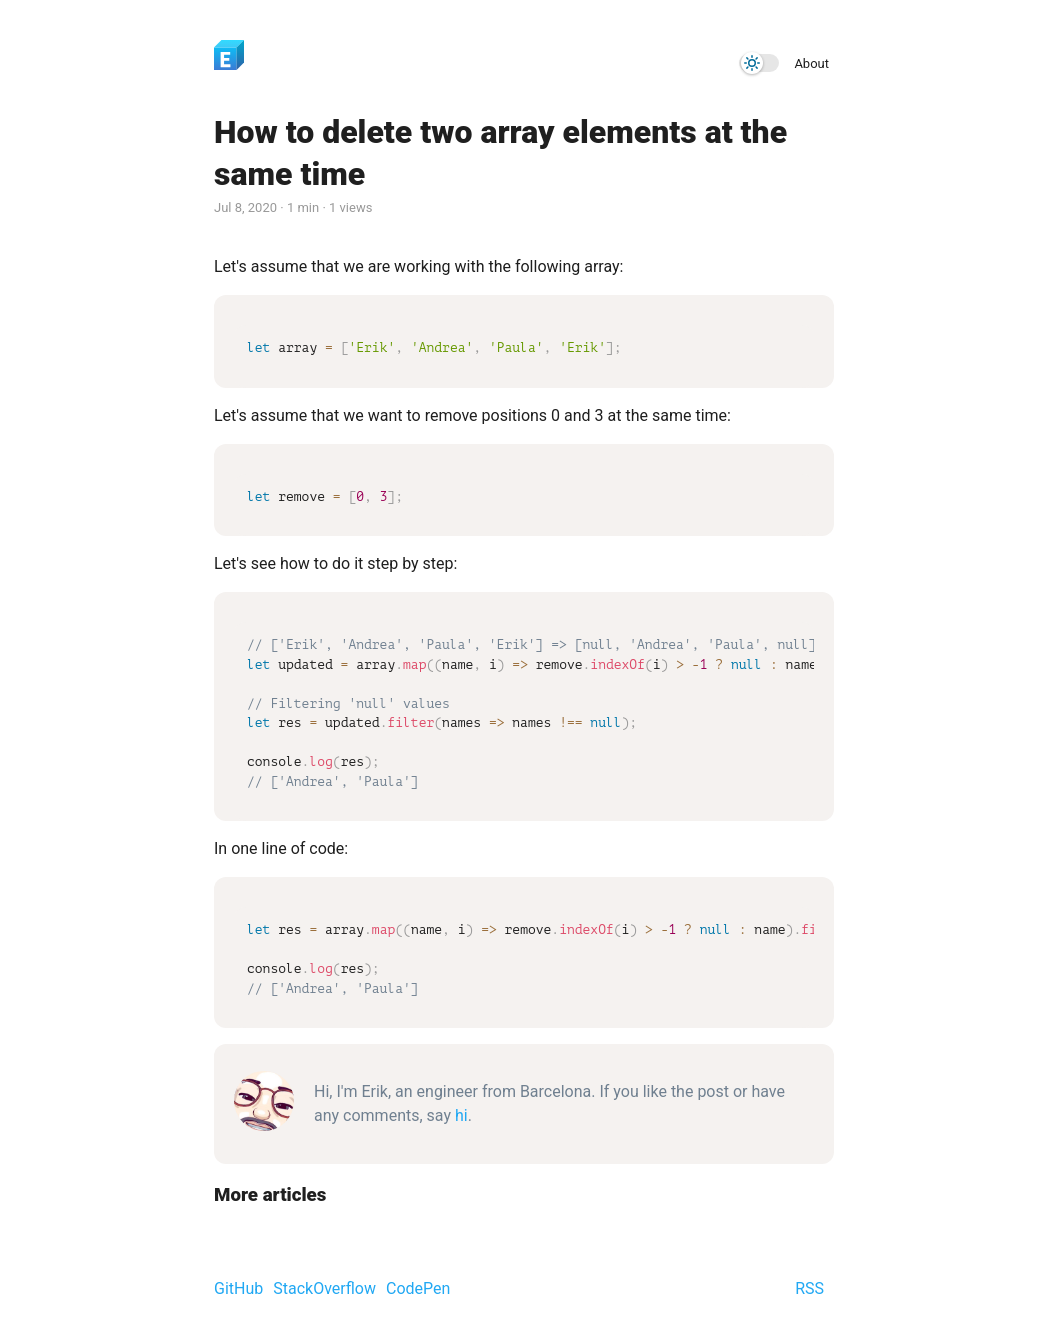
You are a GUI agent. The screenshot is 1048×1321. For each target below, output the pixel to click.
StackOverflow (324, 1288)
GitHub (238, 1288)
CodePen (418, 1288)
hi (461, 1115)
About (811, 63)
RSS (809, 1288)
